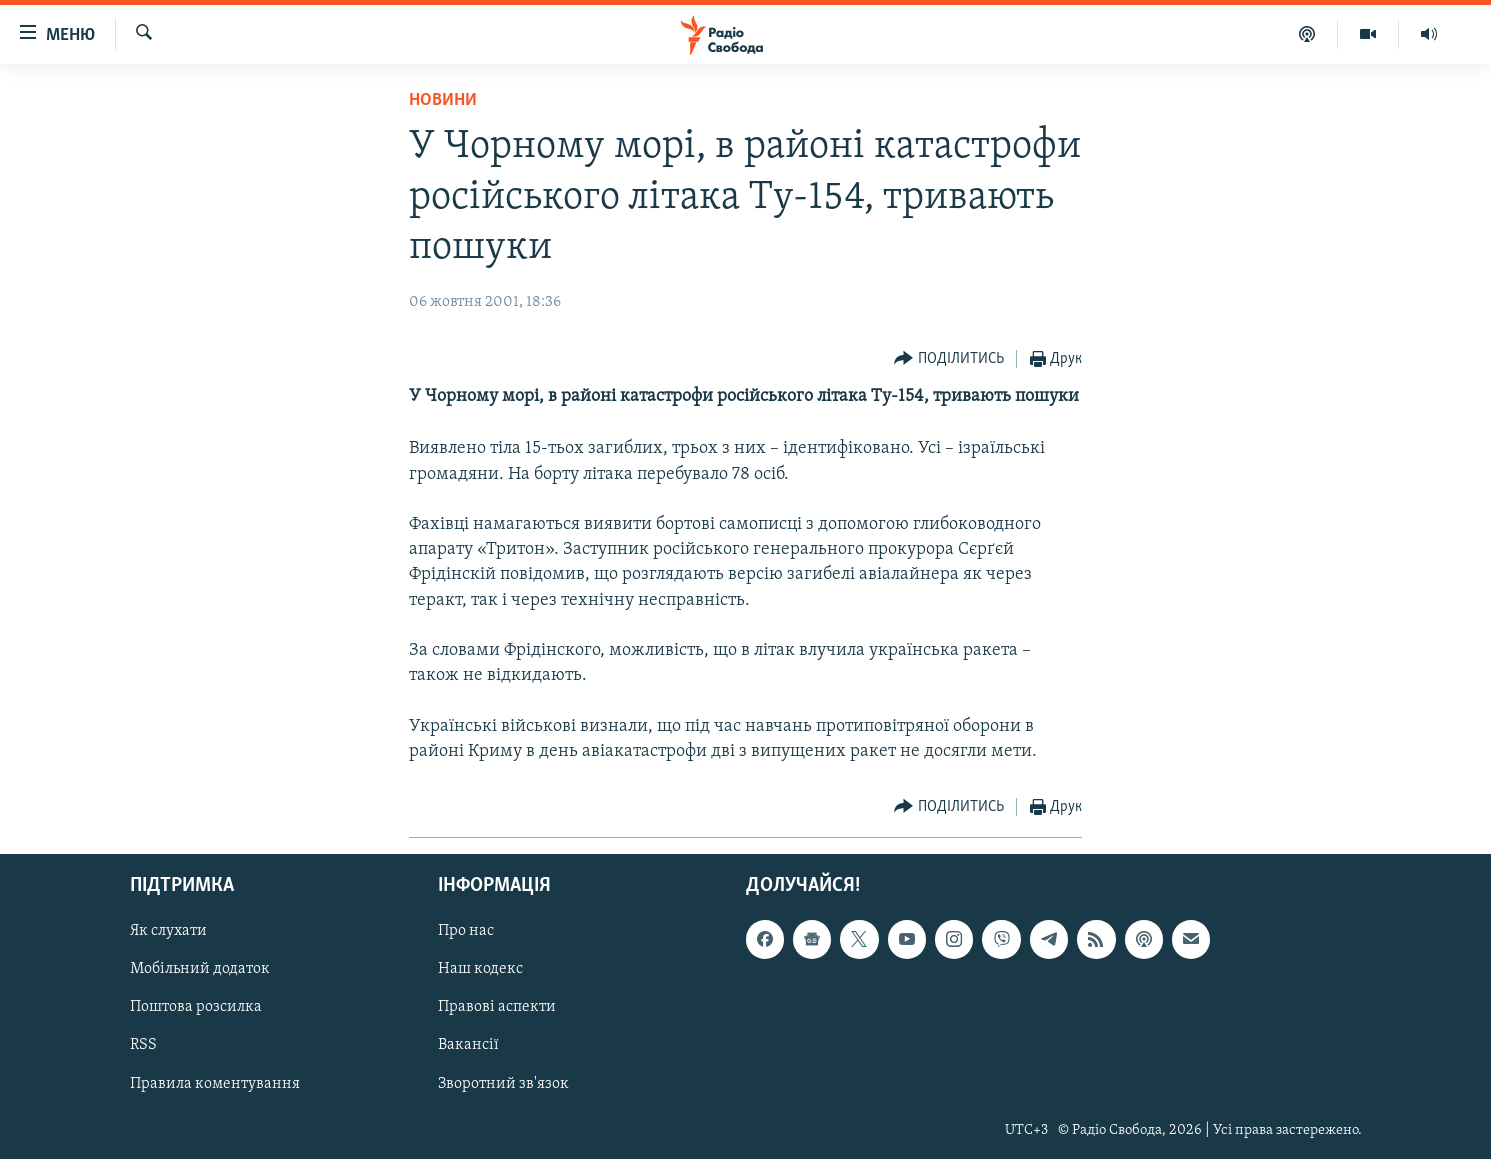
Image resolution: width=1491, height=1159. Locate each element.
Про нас (466, 931)
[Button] (949, 359)
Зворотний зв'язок (503, 1084)
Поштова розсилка (196, 1007)
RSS (143, 1045)
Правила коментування (215, 1084)
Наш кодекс (480, 969)
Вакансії (468, 1045)
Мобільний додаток (200, 969)
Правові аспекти (497, 1007)
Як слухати (168, 931)
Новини (443, 100)
